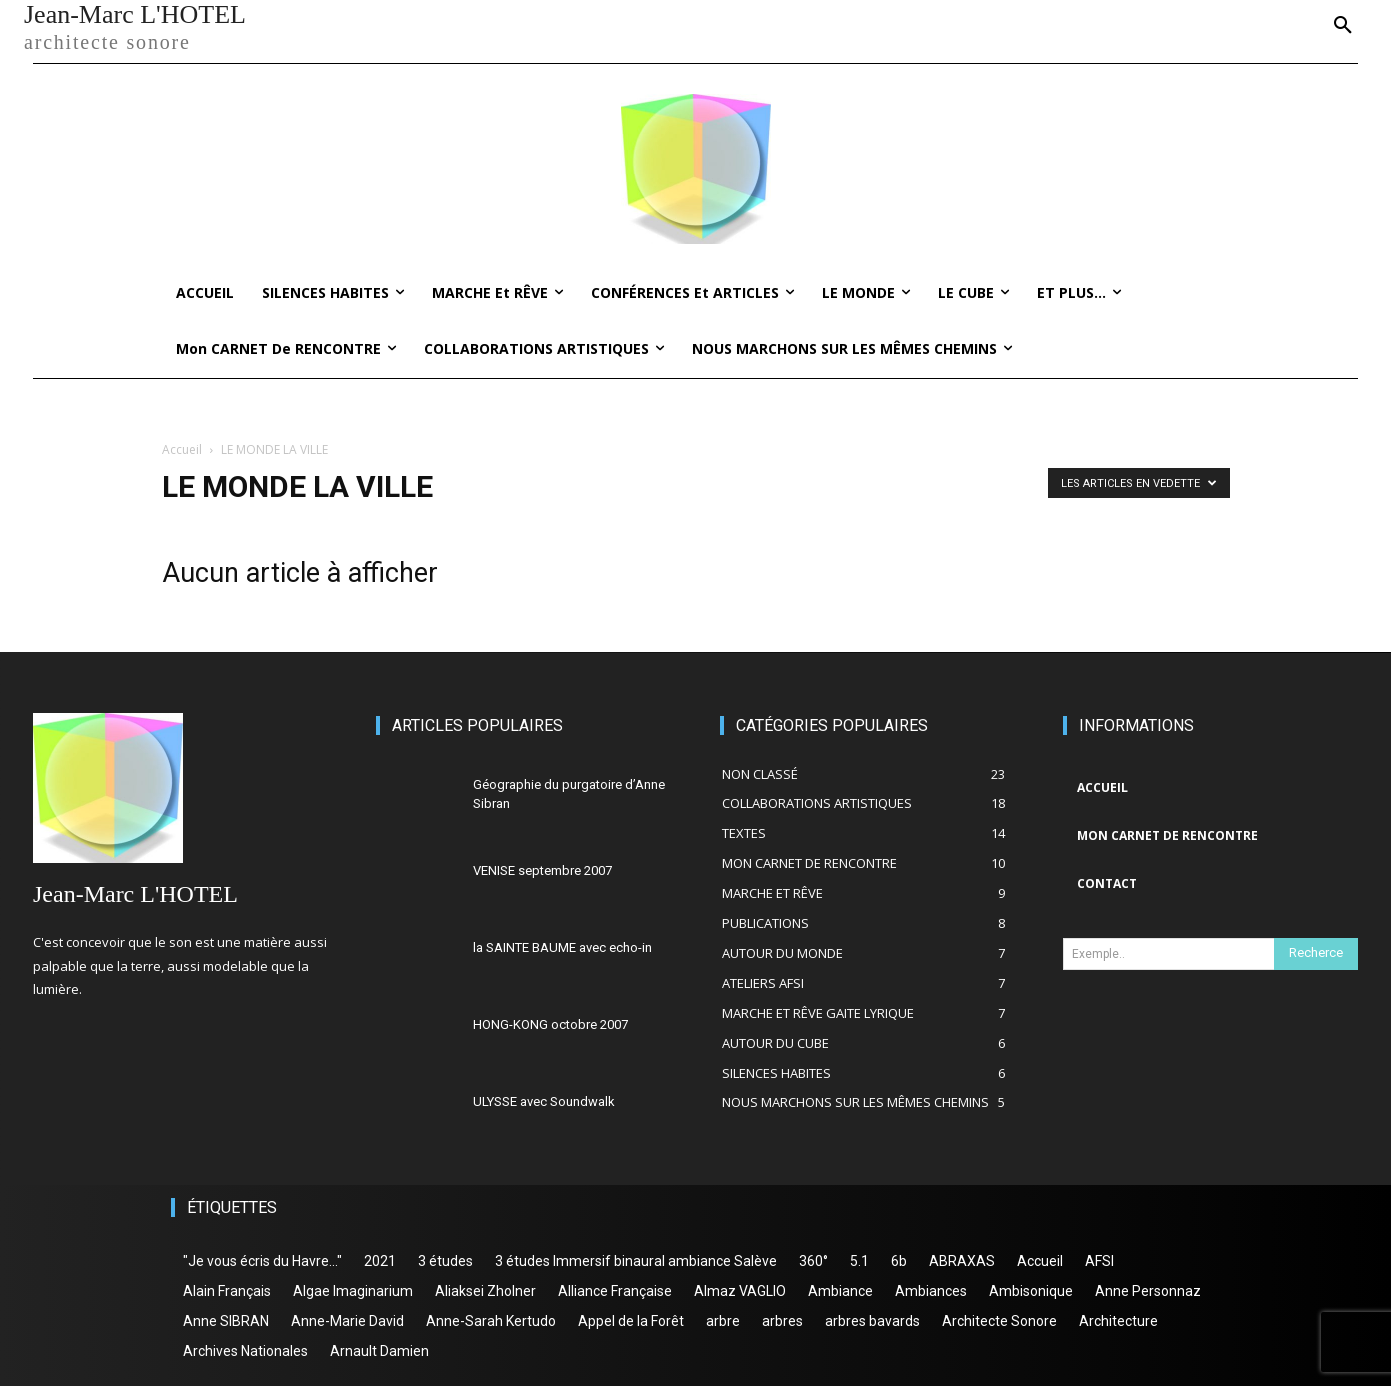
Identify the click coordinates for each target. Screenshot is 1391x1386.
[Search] (1316, 954)
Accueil (182, 449)
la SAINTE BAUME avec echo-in (562, 947)
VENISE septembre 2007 (542, 870)
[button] (1343, 26)
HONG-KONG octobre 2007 (550, 1024)
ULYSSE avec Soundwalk (544, 1101)
